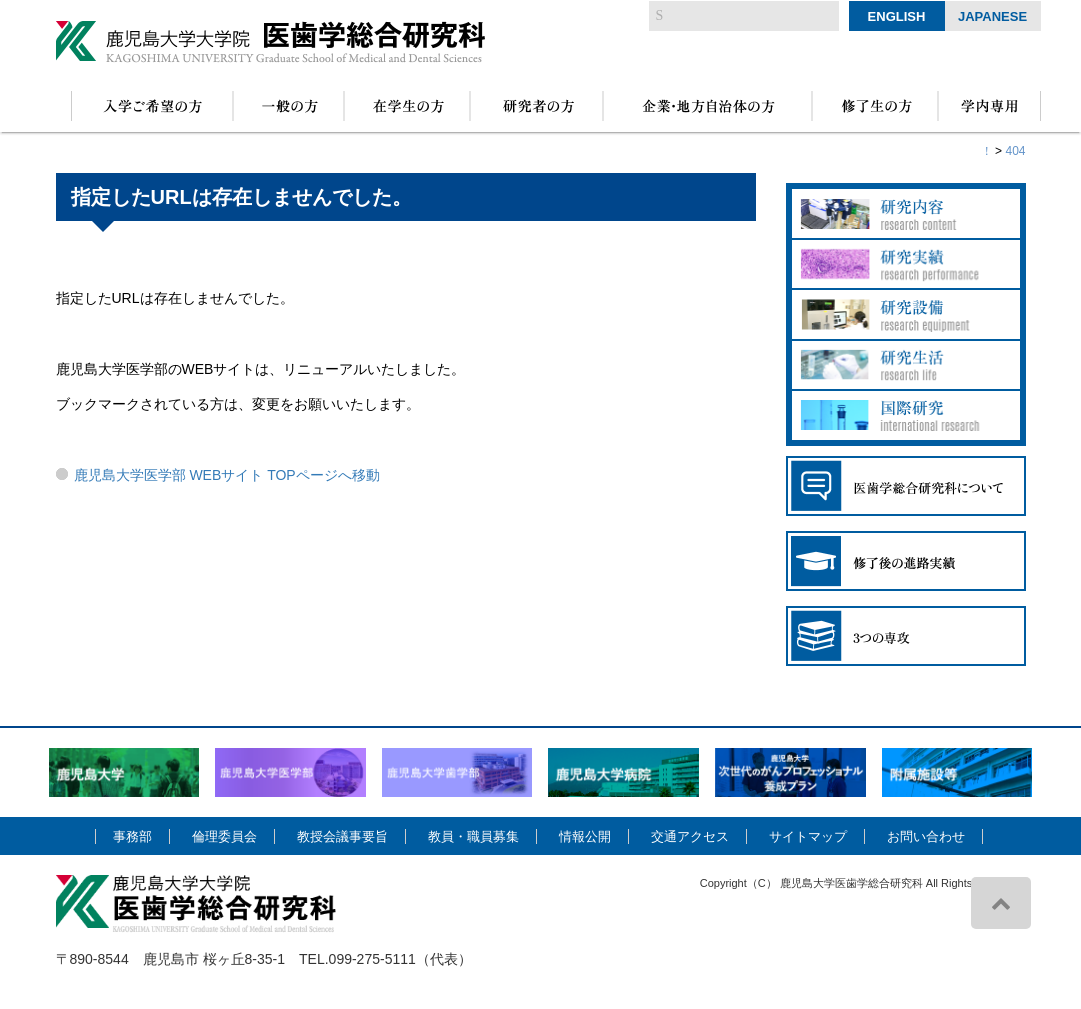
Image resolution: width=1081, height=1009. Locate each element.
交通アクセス (690, 836)
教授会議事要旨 (342, 836)
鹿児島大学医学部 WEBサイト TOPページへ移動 (227, 475)
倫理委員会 (224, 836)
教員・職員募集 (473, 836)
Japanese (992, 16)
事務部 (132, 836)
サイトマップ (808, 836)
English (897, 16)
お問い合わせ (926, 836)
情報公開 (585, 836)
